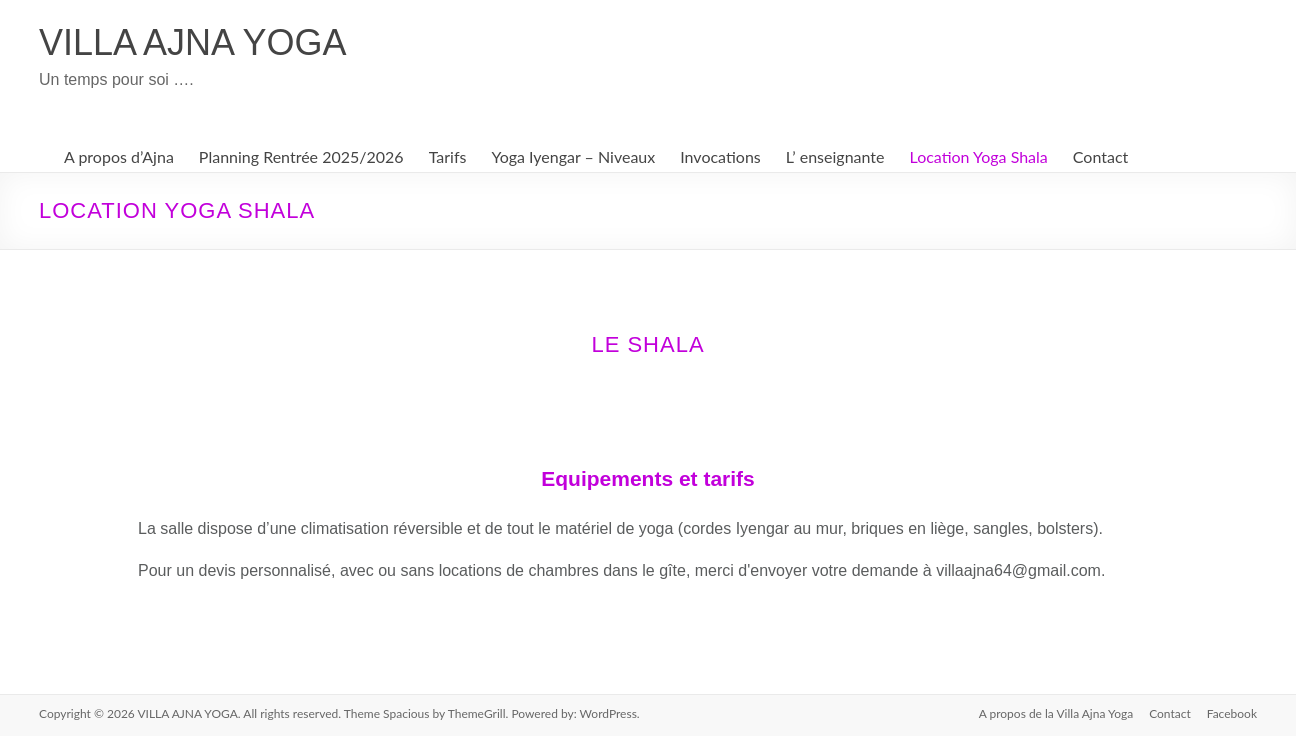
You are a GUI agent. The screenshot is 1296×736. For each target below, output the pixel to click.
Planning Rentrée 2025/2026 (301, 156)
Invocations (720, 156)
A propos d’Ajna (119, 156)
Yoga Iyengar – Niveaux (573, 156)
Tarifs (448, 156)
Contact (1100, 156)
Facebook (1232, 713)
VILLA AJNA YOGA (193, 42)
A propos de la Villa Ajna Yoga (1056, 713)
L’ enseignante (835, 156)
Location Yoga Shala (979, 156)
